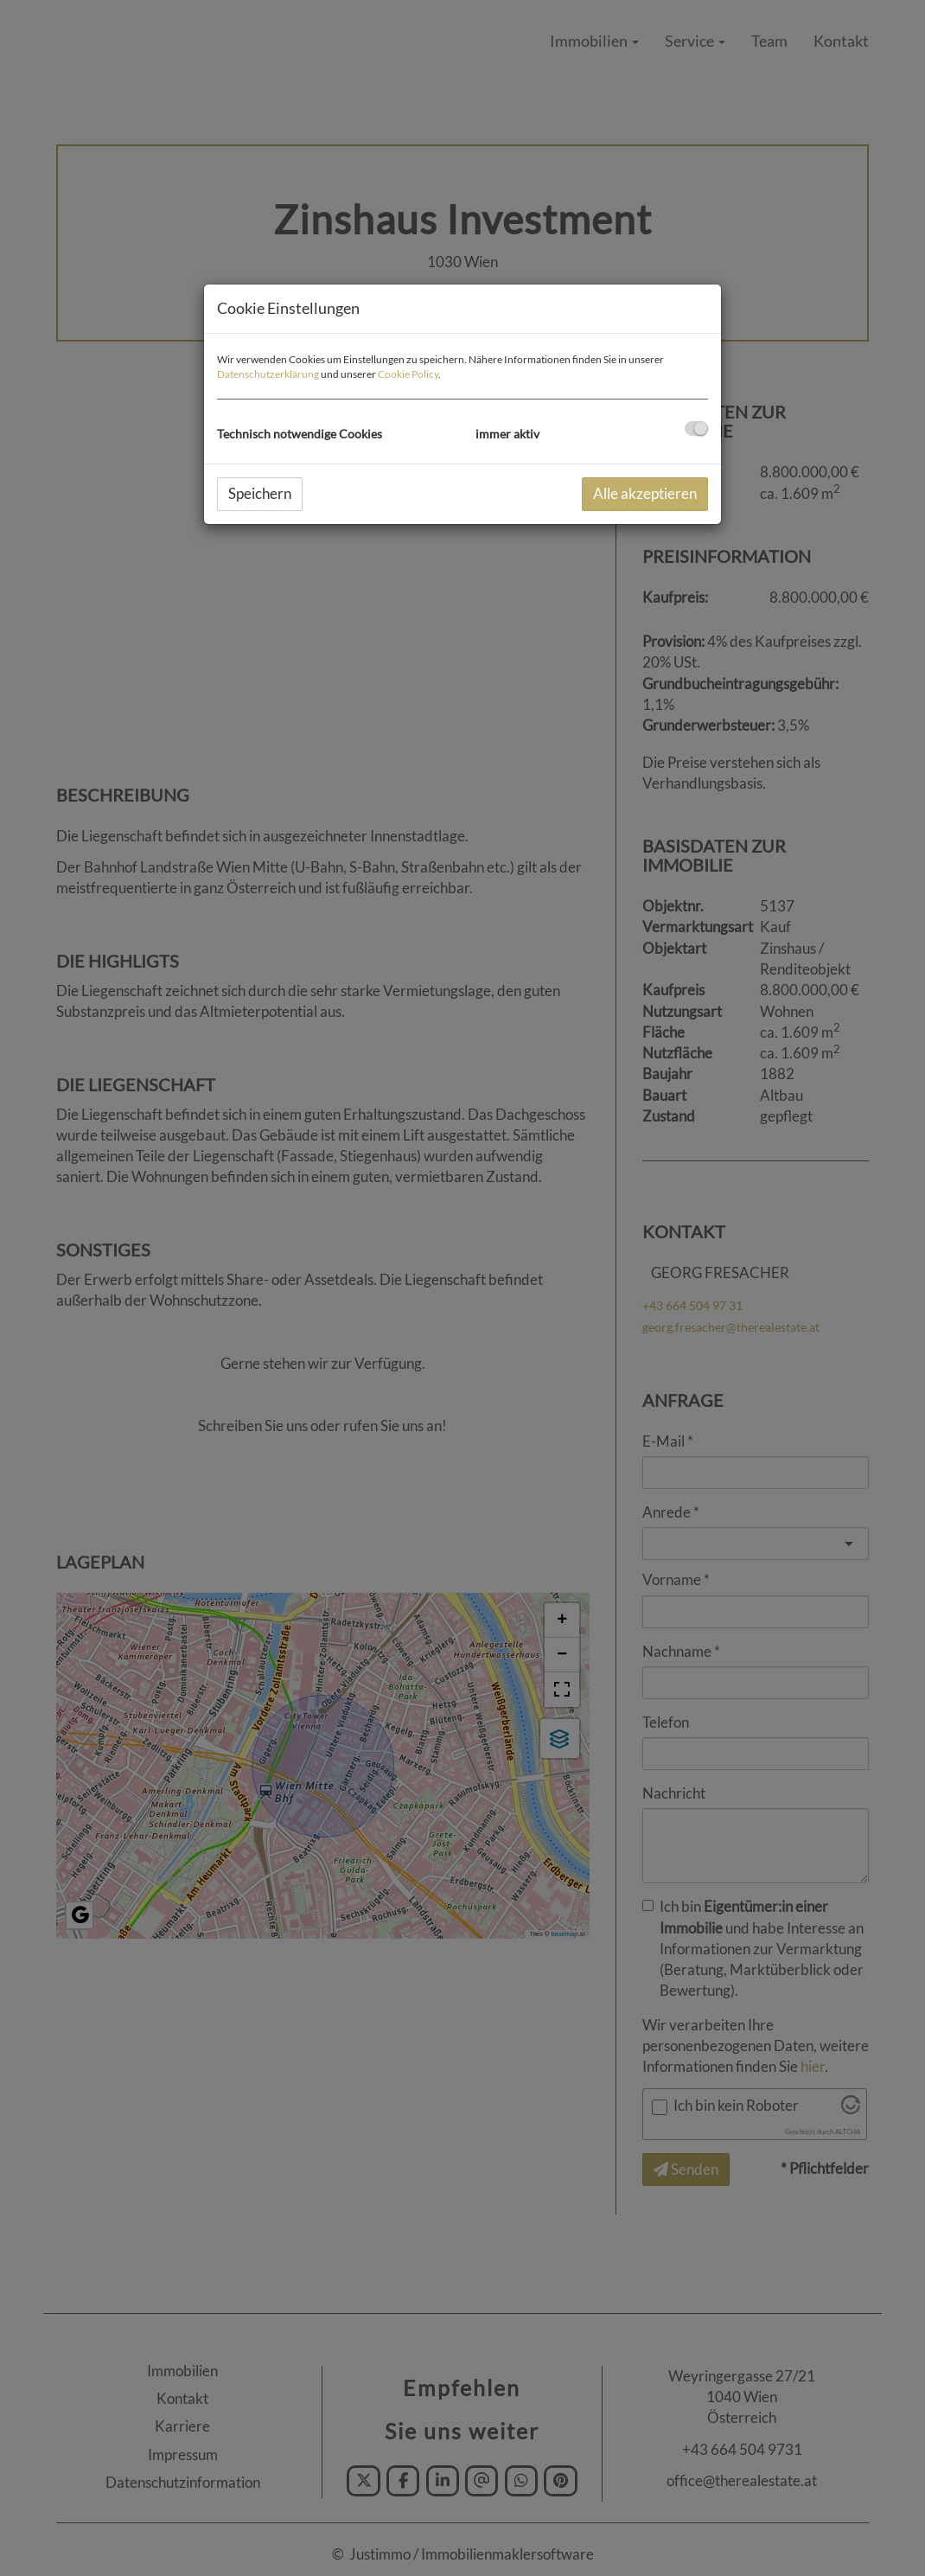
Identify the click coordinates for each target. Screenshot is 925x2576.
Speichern (259, 493)
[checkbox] (696, 428)
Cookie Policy (408, 374)
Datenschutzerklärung (268, 374)
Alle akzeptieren (645, 493)
